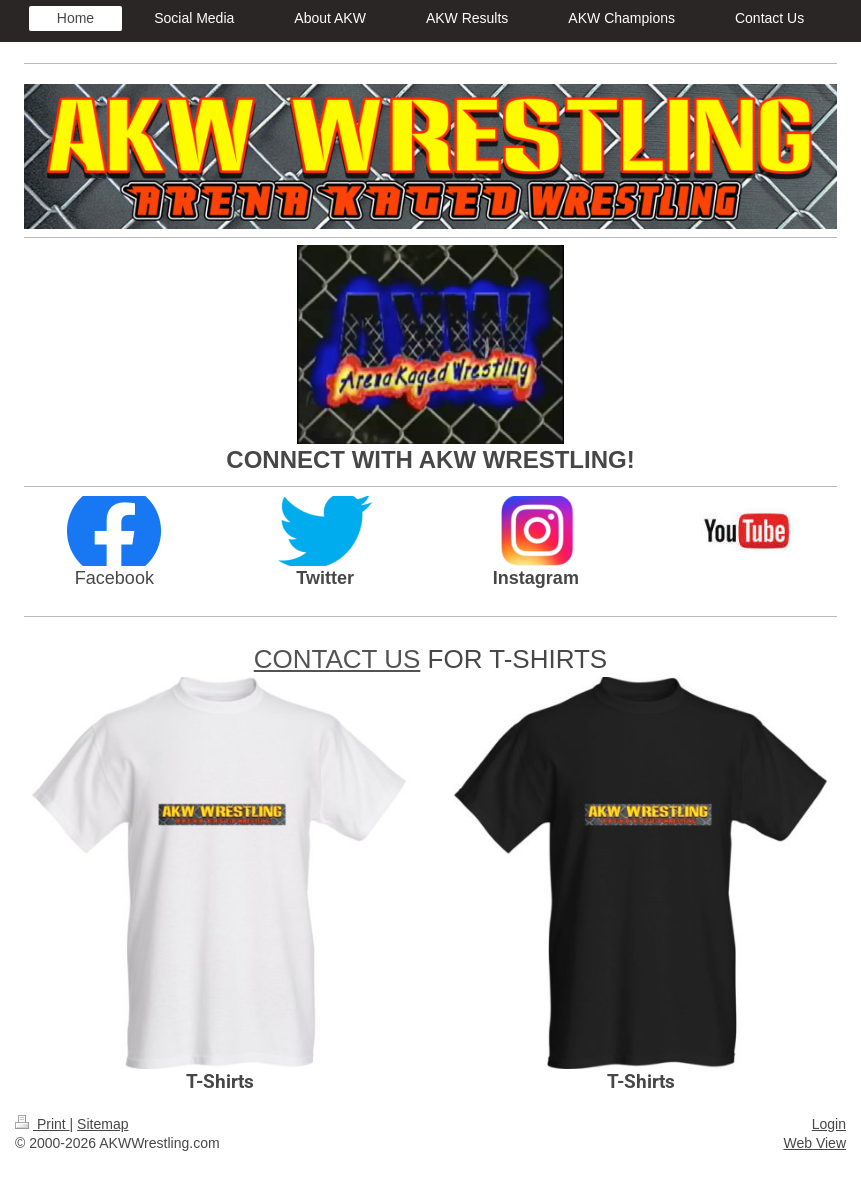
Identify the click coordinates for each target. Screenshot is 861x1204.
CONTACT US (337, 659)
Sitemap (102, 1124)
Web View (814, 1143)
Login (829, 1124)
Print (42, 1124)
